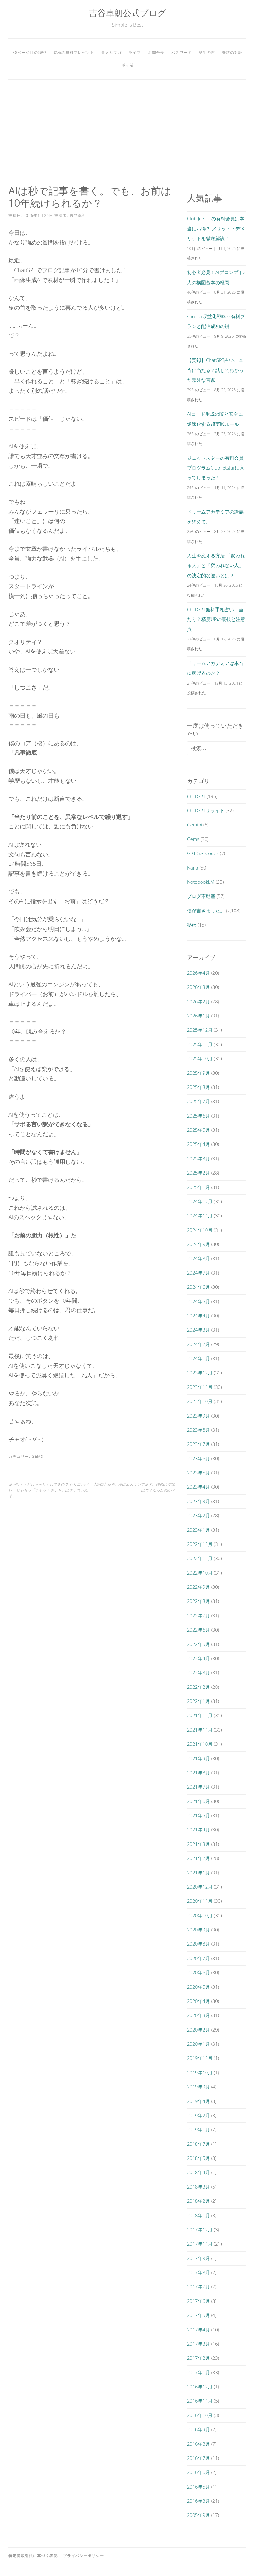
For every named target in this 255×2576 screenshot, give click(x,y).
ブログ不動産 (201, 896)
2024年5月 (198, 1301)
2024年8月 (198, 1258)
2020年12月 (199, 1887)
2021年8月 (198, 1772)
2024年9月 (198, 1244)
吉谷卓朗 (78, 215)
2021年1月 (198, 1872)
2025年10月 (199, 1058)
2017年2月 (198, 2358)
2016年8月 (198, 2444)
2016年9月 (198, 2429)
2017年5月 (198, 2315)
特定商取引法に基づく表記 (33, 2555)
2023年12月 (199, 1372)
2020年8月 (198, 1944)
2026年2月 (198, 1001)
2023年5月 (198, 1472)
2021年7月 (198, 1787)
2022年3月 (198, 1672)
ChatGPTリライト (205, 810)
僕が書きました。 (206, 910)
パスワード (181, 52)
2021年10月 (199, 1744)
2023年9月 (198, 1415)
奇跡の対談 (232, 52)
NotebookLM (200, 882)
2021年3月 (198, 1844)
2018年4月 (198, 2172)
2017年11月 (199, 2244)
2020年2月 (198, 2029)
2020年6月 (198, 1972)
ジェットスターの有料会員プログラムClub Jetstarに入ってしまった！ (215, 468)
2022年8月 (198, 1601)
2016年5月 (198, 2486)
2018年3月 (198, 2187)
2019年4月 (198, 2101)
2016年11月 (199, 2401)
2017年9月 (198, 2258)
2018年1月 (198, 2215)
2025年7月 (198, 1101)
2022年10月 (199, 1573)
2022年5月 (198, 1644)
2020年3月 (198, 2015)
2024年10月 (199, 1230)
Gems (37, 1456)
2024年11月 (199, 1215)
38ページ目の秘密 (29, 52)
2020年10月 (199, 1915)
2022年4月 (198, 1658)
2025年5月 (198, 1130)
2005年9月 (198, 2515)
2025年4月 (198, 1144)
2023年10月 (199, 1401)
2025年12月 (199, 1030)
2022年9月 (198, 1587)
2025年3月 (198, 1158)
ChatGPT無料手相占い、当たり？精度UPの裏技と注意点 (216, 619)
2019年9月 (198, 2086)
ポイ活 (128, 65)
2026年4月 (198, 973)
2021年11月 (199, 1730)
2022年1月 (198, 1701)
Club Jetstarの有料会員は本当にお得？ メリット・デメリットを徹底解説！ (216, 228)
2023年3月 (198, 1501)
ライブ (134, 52)
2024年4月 (198, 1315)
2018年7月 (198, 2144)
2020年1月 (198, 2044)
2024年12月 (199, 1201)
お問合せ (156, 52)
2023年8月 (198, 1430)
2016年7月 (198, 2458)
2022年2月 (198, 1687)
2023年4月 (198, 1487)
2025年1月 (198, 1187)
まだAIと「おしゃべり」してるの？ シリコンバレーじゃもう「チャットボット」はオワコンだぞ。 (48, 1490)
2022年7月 (198, 1615)
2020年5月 (198, 1987)
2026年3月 (198, 987)
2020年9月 (198, 1929)
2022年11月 (199, 1558)
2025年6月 (198, 1116)
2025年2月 (198, 1173)
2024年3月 (198, 1330)
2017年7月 (198, 2286)
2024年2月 (198, 1344)
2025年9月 (198, 1073)
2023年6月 (198, 1458)
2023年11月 (199, 1387)
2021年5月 (198, 1815)
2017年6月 (198, 2301)
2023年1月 (198, 1530)
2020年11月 (199, 1901)
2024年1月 (198, 1358)
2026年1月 (198, 1015)
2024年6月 (198, 1287)
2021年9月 (198, 1758)
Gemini (194, 824)
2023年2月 (198, 1515)
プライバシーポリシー (83, 2555)
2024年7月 (198, 1273)
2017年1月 (198, 2372)
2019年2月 (198, 2115)
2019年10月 (199, 2072)
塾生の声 (207, 52)
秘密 (191, 925)
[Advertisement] (127, 132)
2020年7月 (198, 1958)
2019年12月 (199, 2058)
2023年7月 (198, 1444)
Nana (192, 868)
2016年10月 (199, 2415)
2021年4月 (198, 1829)
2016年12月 (199, 2386)
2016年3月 (198, 2501)
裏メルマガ (111, 52)
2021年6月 (198, 1801)
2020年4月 (198, 2001)
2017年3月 (198, 2344)
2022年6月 (198, 1629)
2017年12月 (199, 2229)
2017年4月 (198, 2329)
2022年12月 (199, 1544)
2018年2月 (198, 2201)
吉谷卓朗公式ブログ (127, 13)
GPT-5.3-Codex (203, 853)
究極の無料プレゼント (73, 52)
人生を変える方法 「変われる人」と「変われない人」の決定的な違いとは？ (216, 565)
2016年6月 (198, 2472)
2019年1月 (198, 2129)
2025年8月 (198, 1087)
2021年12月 (199, 1715)
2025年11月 (199, 1044)
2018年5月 (198, 2158)
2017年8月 (198, 2272)
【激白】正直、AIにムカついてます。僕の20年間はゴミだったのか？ (133, 1487)
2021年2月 (198, 1858)
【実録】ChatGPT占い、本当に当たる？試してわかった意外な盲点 (215, 370)
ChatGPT (196, 796)
